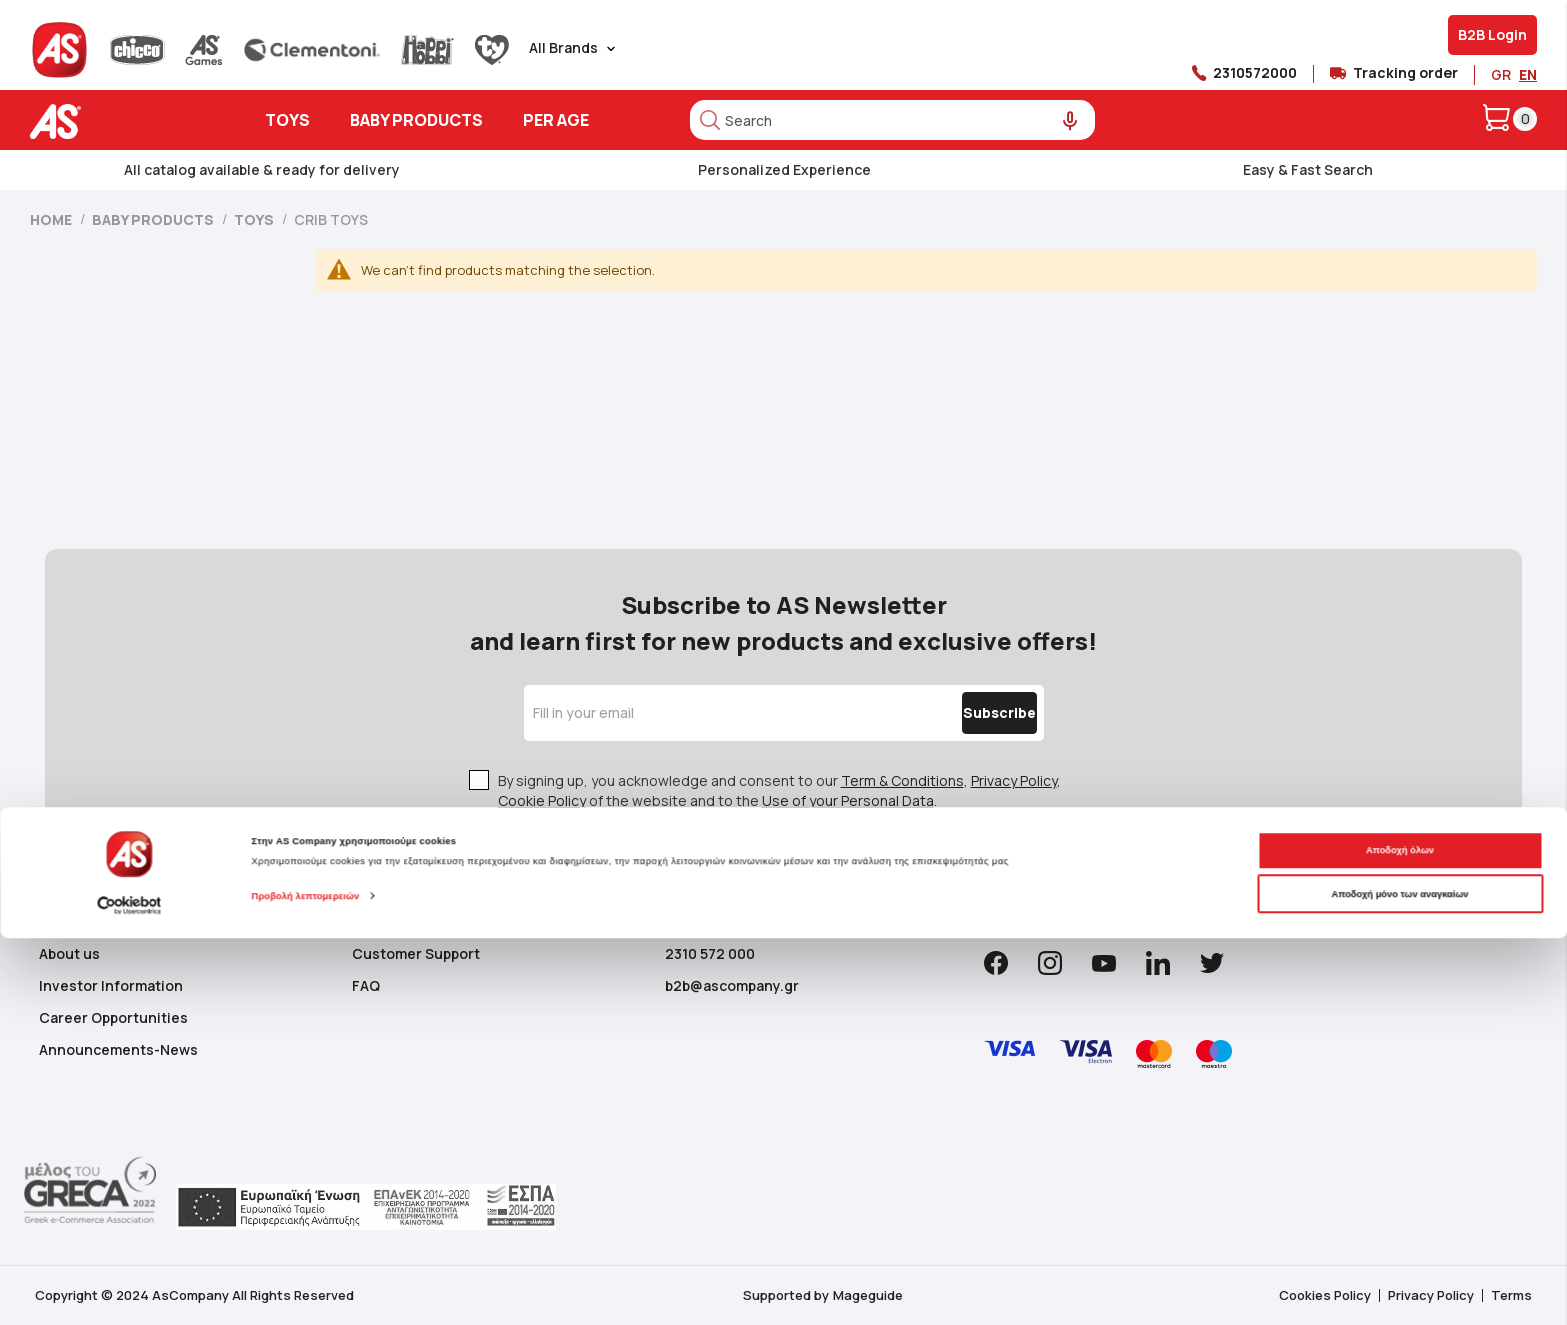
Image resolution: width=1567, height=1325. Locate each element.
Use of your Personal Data (848, 800)
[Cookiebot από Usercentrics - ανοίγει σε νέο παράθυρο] (129, 1291)
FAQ (366, 985)
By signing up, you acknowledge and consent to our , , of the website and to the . (779, 790)
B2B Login (1492, 34)
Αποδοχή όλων (1400, 1237)
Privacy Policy (1014, 780)
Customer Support (416, 953)
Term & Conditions (902, 780)
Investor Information (111, 985)
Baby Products (154, 219)
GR (1501, 74)
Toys (255, 219)
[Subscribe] (957, 713)
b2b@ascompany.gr (732, 985)
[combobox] (892, 120)
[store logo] (117, 121)
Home (52, 219)
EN (1528, 74)
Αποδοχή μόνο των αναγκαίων (1399, 1280)
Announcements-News (118, 1049)
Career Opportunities (113, 1017)
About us (69, 953)
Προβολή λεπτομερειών (306, 1283)
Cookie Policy (542, 800)
